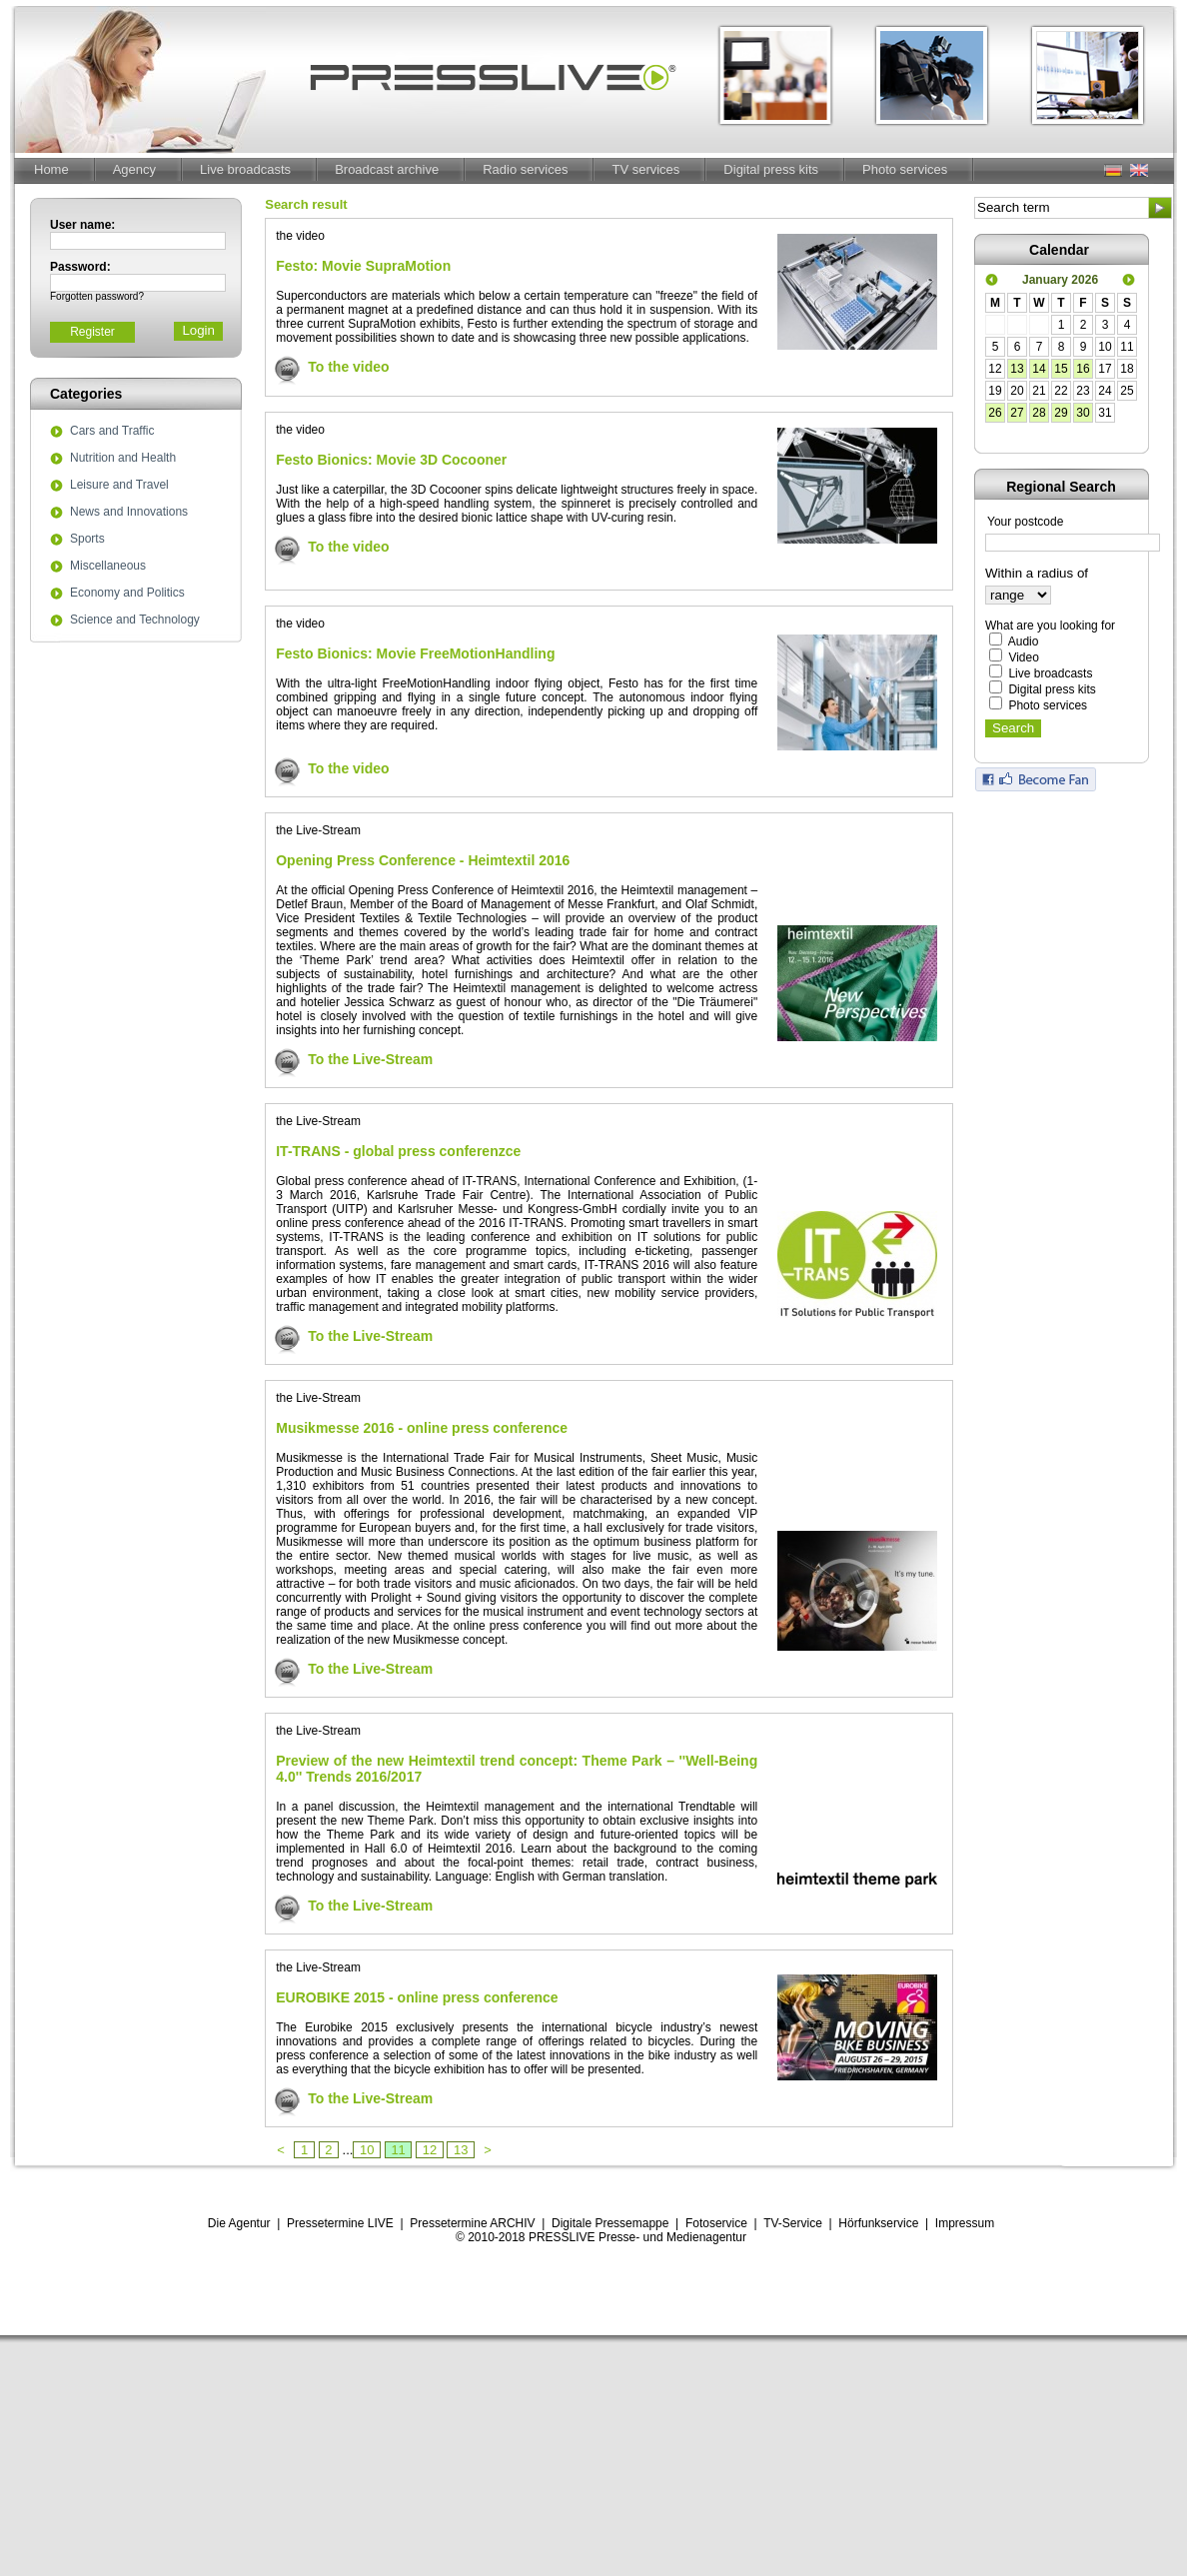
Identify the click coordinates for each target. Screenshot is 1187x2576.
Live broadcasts (245, 169)
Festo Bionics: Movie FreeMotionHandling (415, 653)
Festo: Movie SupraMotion (363, 266)
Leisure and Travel (119, 486)
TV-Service (792, 2223)
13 (461, 2149)
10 (367, 2149)
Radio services (525, 169)
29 (1060, 413)
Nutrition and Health (123, 459)
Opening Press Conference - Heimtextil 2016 (423, 860)
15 (1060, 369)
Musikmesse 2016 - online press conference (422, 1428)
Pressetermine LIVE (340, 2223)
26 (994, 413)
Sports (87, 540)
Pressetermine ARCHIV (472, 2223)
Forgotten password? (97, 296)
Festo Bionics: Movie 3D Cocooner (391, 460)
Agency (134, 169)
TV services (645, 169)
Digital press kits (770, 169)
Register (92, 332)
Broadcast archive (387, 169)
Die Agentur (239, 2223)
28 (1038, 413)
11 (399, 2149)
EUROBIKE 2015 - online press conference (417, 1997)
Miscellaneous (108, 567)
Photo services (904, 169)
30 (1082, 413)
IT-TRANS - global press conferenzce (398, 1151)
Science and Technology (135, 621)
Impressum (964, 2223)
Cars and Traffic (112, 432)
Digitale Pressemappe (610, 2223)
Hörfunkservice (878, 2223)
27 (1016, 413)
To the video (348, 367)
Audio (1023, 641)
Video (1023, 657)
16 (1082, 369)
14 (1038, 369)
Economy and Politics (127, 594)
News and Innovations (129, 513)
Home (51, 169)
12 (430, 2149)
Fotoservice (716, 2223)
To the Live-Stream (370, 1059)
